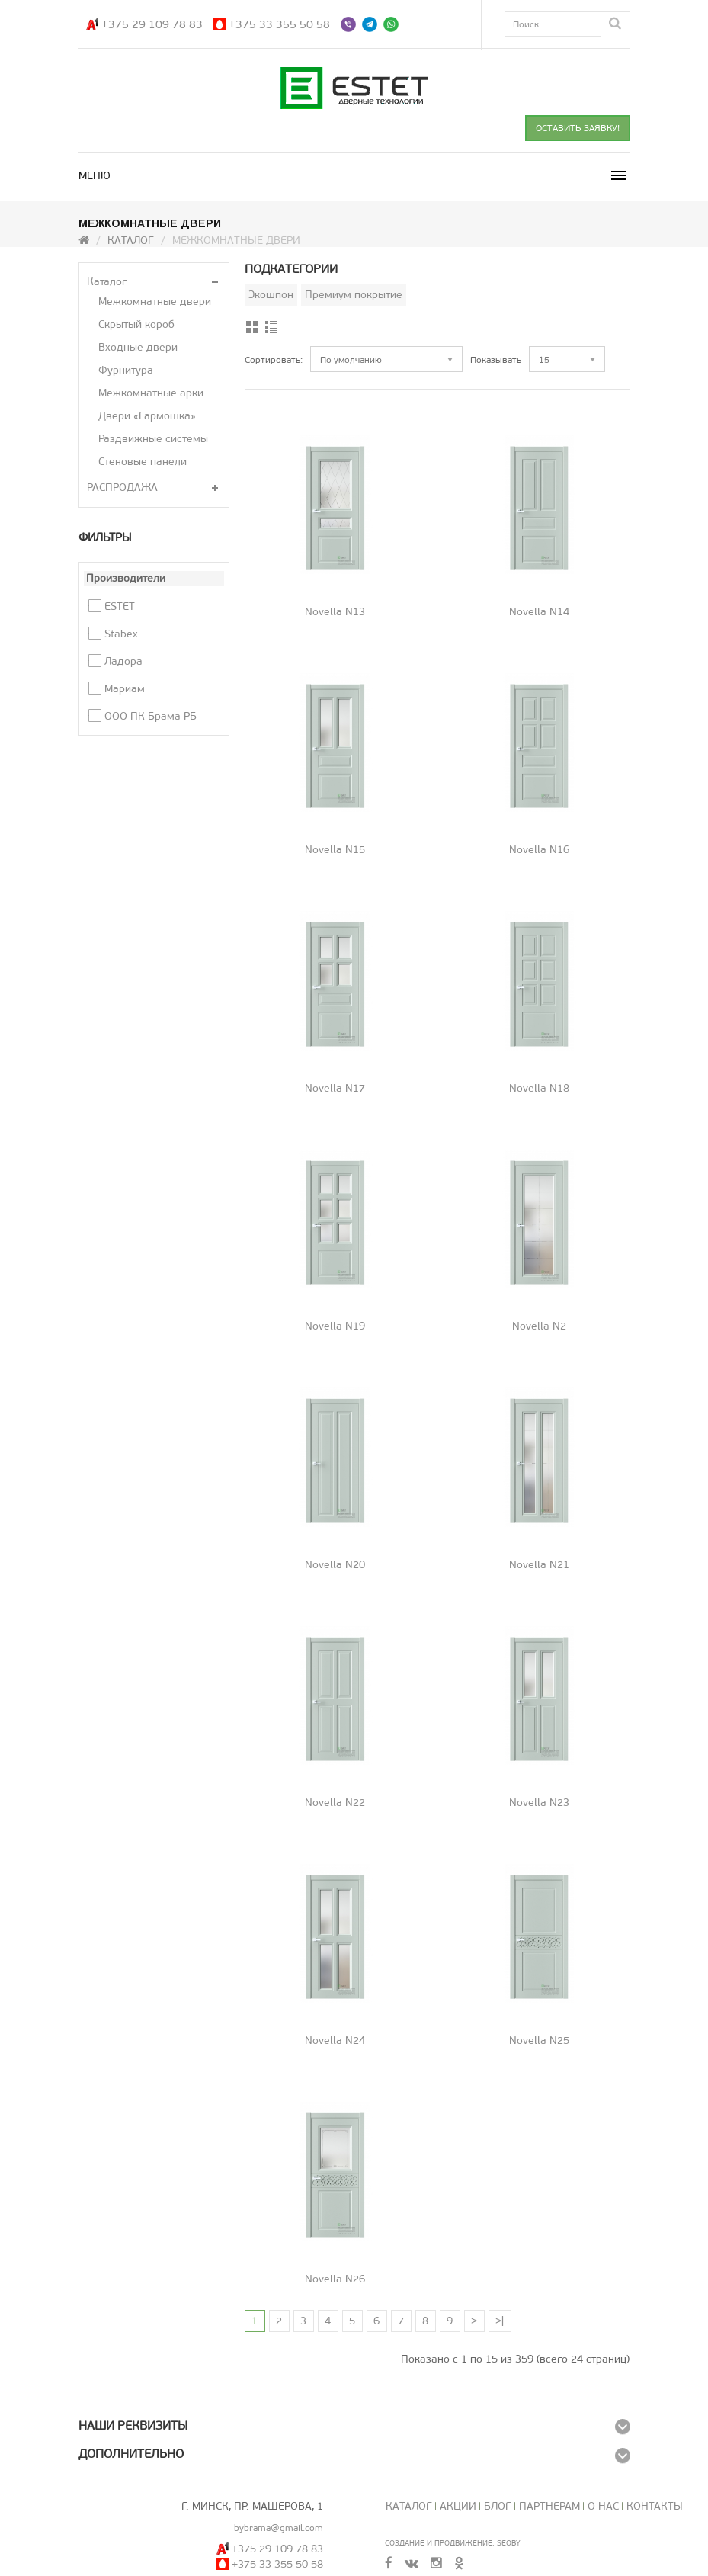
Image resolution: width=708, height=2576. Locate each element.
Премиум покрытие (353, 294)
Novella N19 (335, 1326)
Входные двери (138, 347)
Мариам (124, 688)
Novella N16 (539, 849)
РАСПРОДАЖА (122, 487)
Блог (497, 2506)
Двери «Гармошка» (147, 415)
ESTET (119, 606)
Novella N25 (539, 2040)
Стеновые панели (142, 461)
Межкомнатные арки (150, 393)
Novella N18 (539, 1088)
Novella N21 (539, 1564)
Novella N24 (335, 2040)
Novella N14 (539, 611)
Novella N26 (335, 2279)
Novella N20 (335, 1564)
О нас (603, 2506)
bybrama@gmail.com (278, 2528)
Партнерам (549, 2506)
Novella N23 (539, 1802)
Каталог (130, 240)
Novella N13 (335, 611)
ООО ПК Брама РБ (150, 716)
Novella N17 (335, 1088)
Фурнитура (125, 370)
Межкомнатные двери (154, 301)
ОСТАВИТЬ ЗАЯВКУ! (578, 128)
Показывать (495, 359)
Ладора (123, 661)
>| (499, 2321)
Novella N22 (335, 1802)
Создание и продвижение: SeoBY (453, 2543)
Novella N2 (539, 1326)
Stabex (121, 633)
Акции (458, 2506)
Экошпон (270, 294)
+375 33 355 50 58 (279, 24)
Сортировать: (274, 359)
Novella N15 (335, 849)
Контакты (654, 2506)
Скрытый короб (136, 324)
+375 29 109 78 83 (152, 24)
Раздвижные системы (153, 438)
